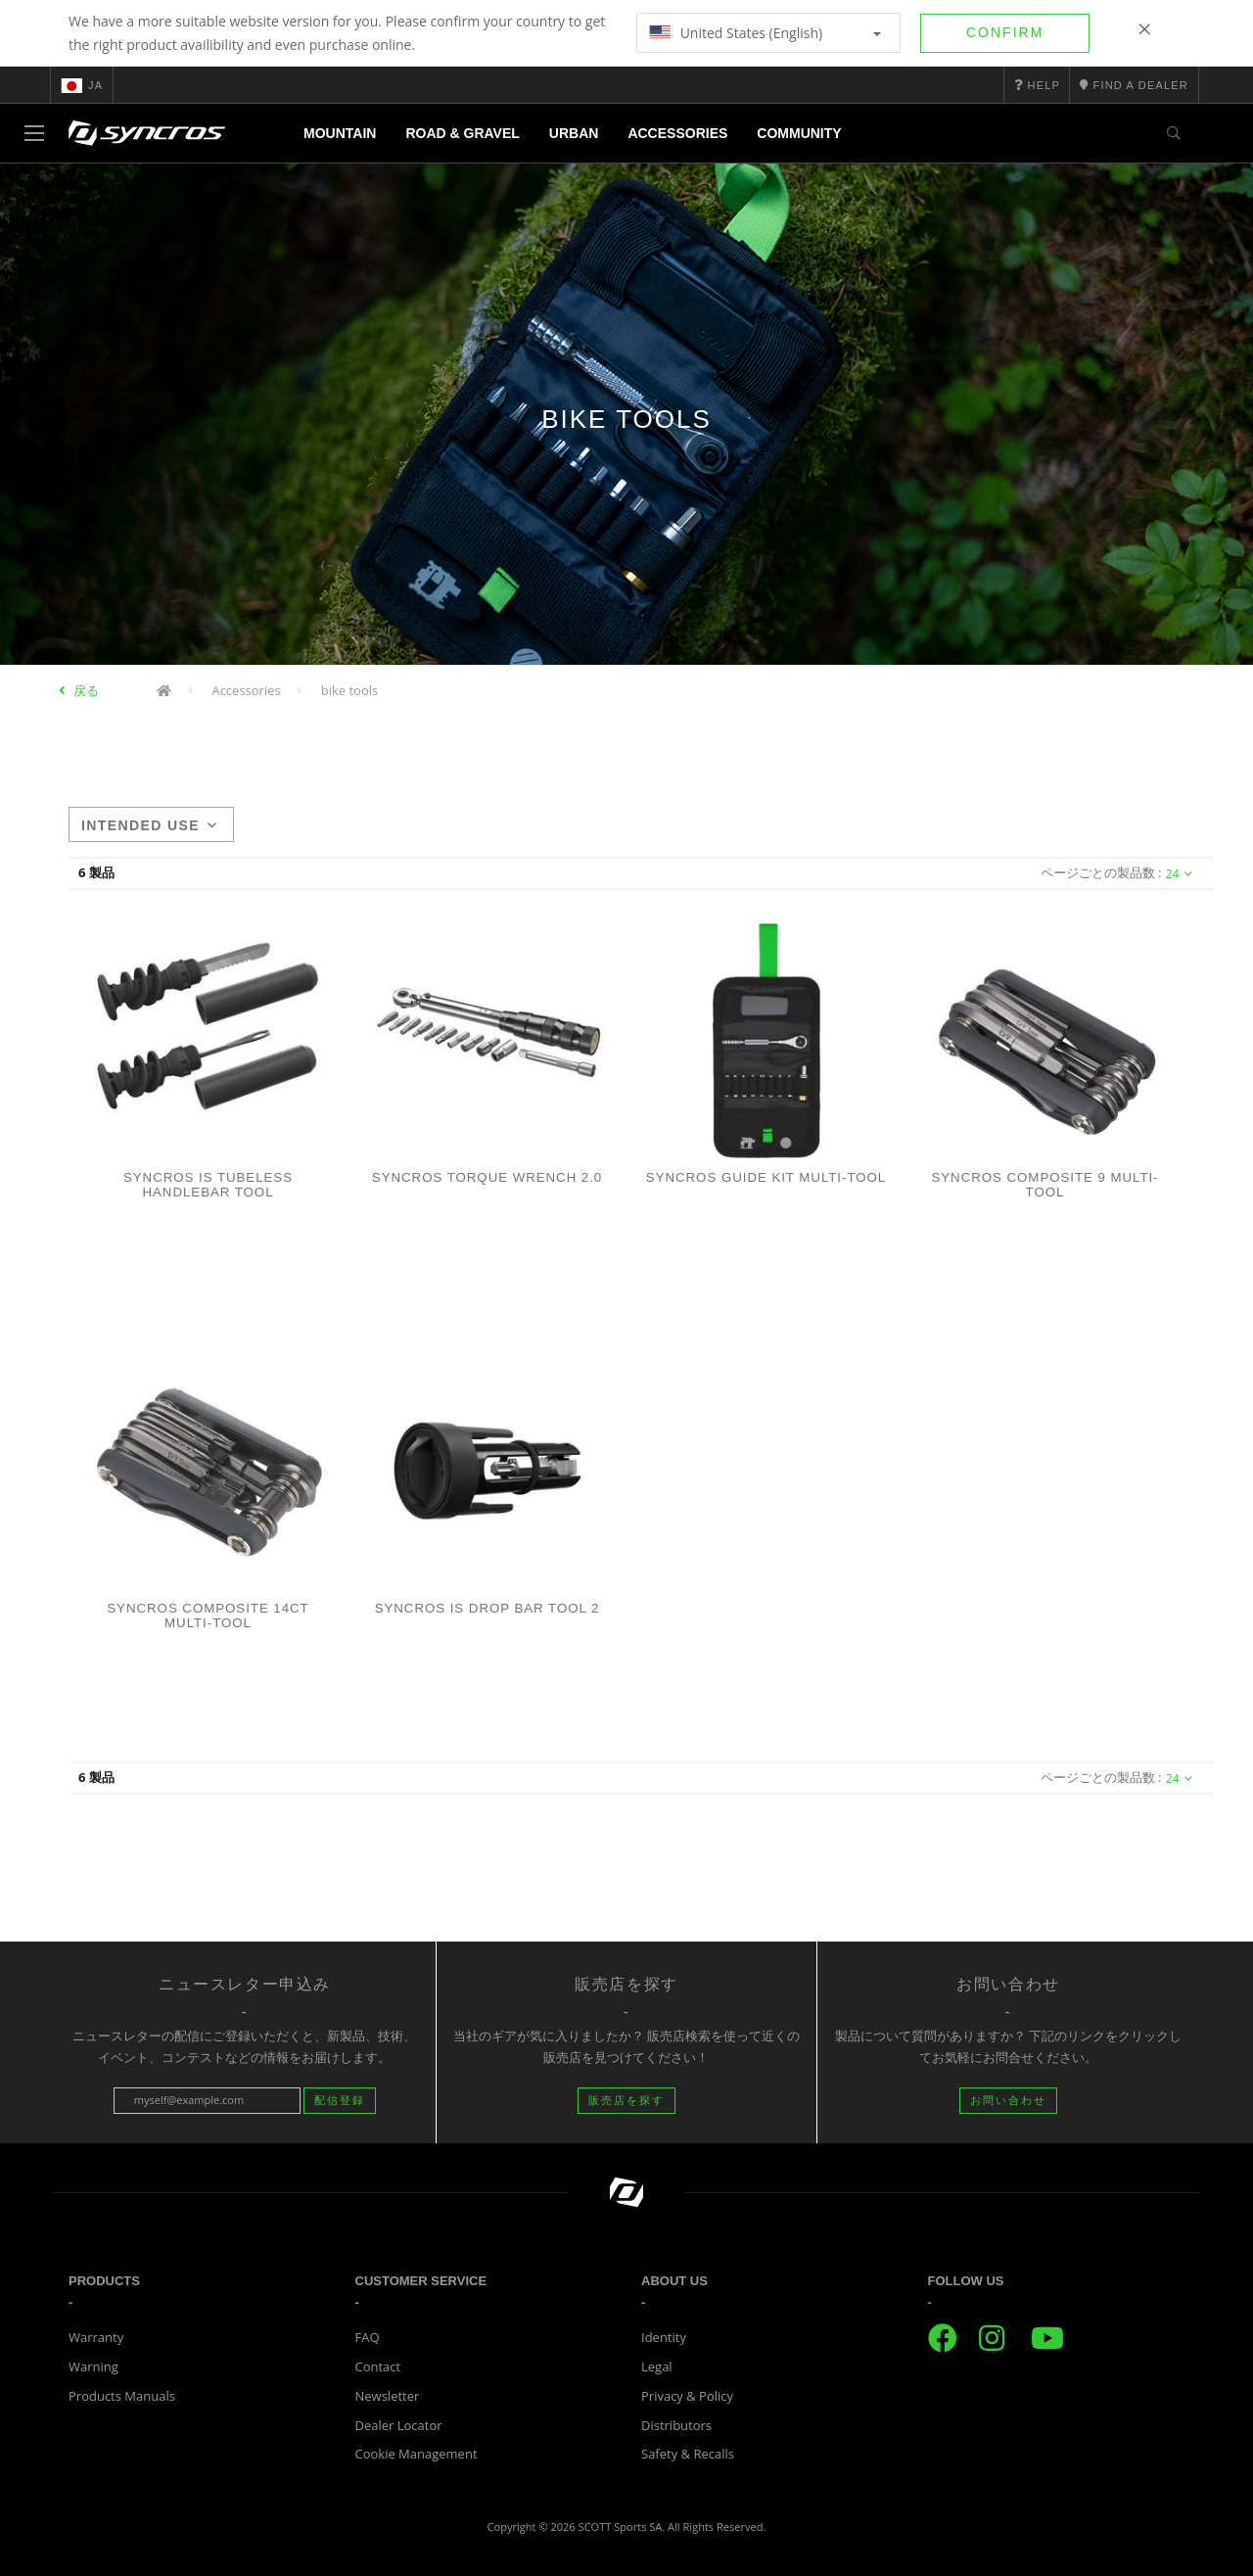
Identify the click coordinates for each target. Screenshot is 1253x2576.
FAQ (367, 2337)
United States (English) (765, 32)
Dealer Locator (398, 2425)
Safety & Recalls (687, 2453)
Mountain (339, 133)
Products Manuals (122, 2396)
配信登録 (339, 2100)
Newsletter (387, 2396)
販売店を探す (626, 2100)
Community (799, 133)
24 (1179, 874)
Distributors (676, 2425)
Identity (663, 2337)
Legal (657, 2366)
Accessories (677, 133)
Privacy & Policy (687, 2396)
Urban (574, 133)
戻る (86, 690)
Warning (93, 2366)
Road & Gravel (462, 133)
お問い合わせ (1008, 2100)
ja (82, 85)
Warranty (96, 2337)
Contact (378, 2366)
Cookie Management (416, 2453)
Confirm (1005, 32)
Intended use (149, 825)
